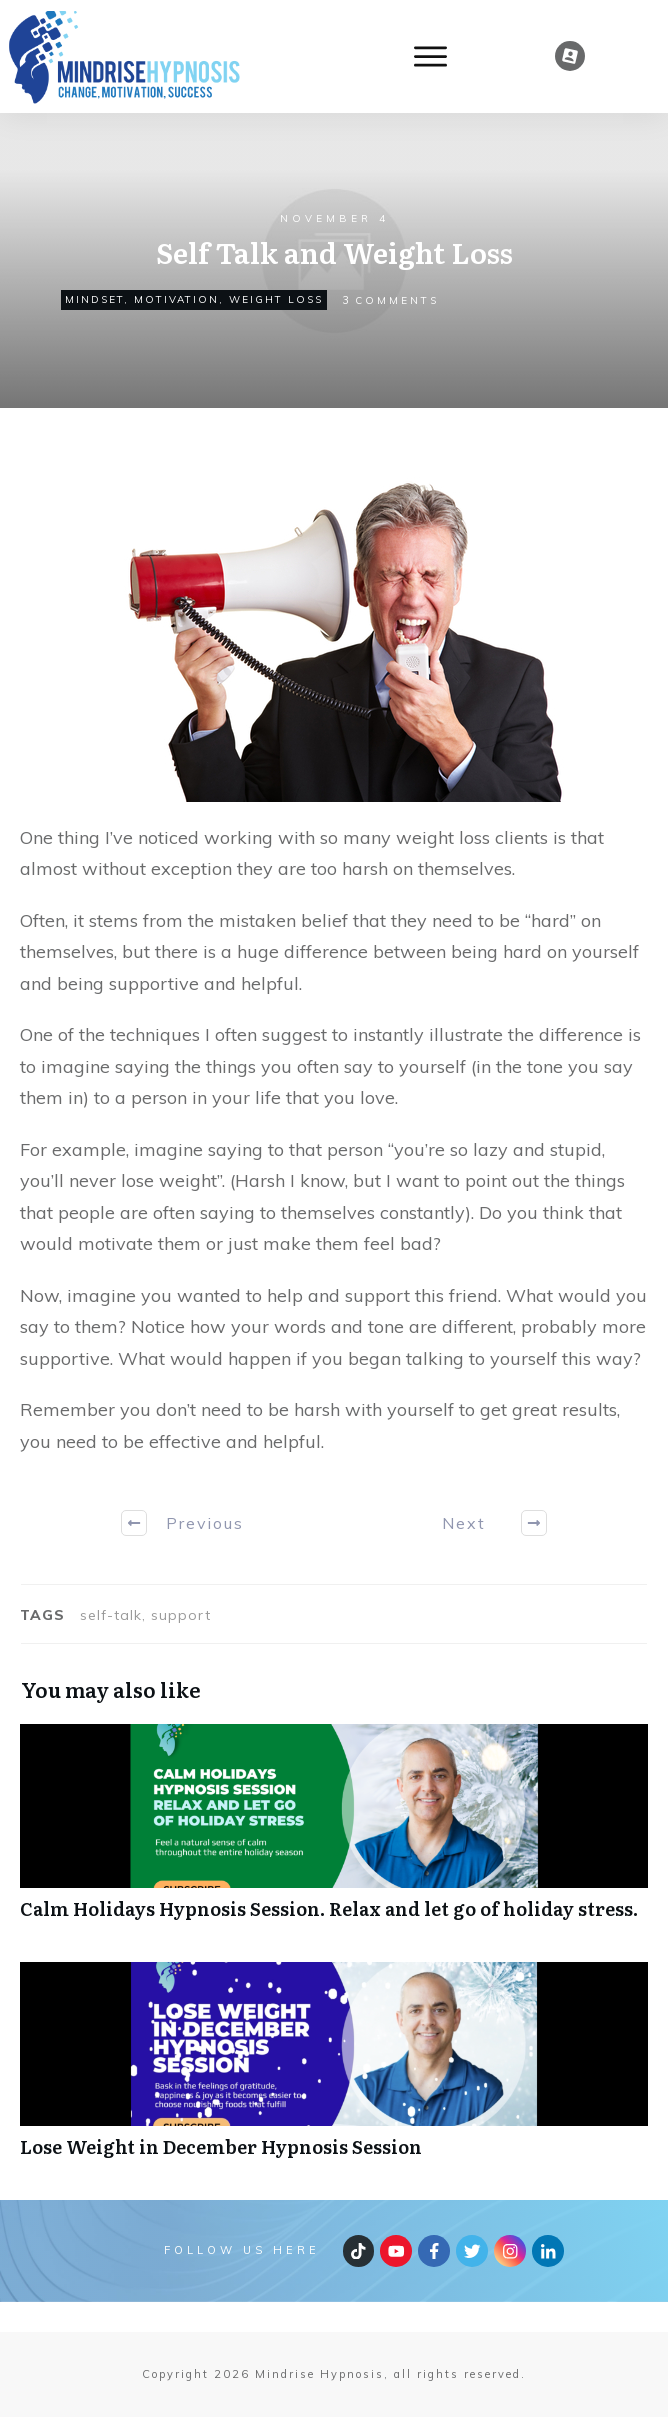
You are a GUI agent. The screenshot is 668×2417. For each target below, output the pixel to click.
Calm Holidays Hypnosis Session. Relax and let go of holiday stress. (334, 1832)
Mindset (94, 299)
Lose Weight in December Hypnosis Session (334, 2070)
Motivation (176, 299)
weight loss (276, 299)
